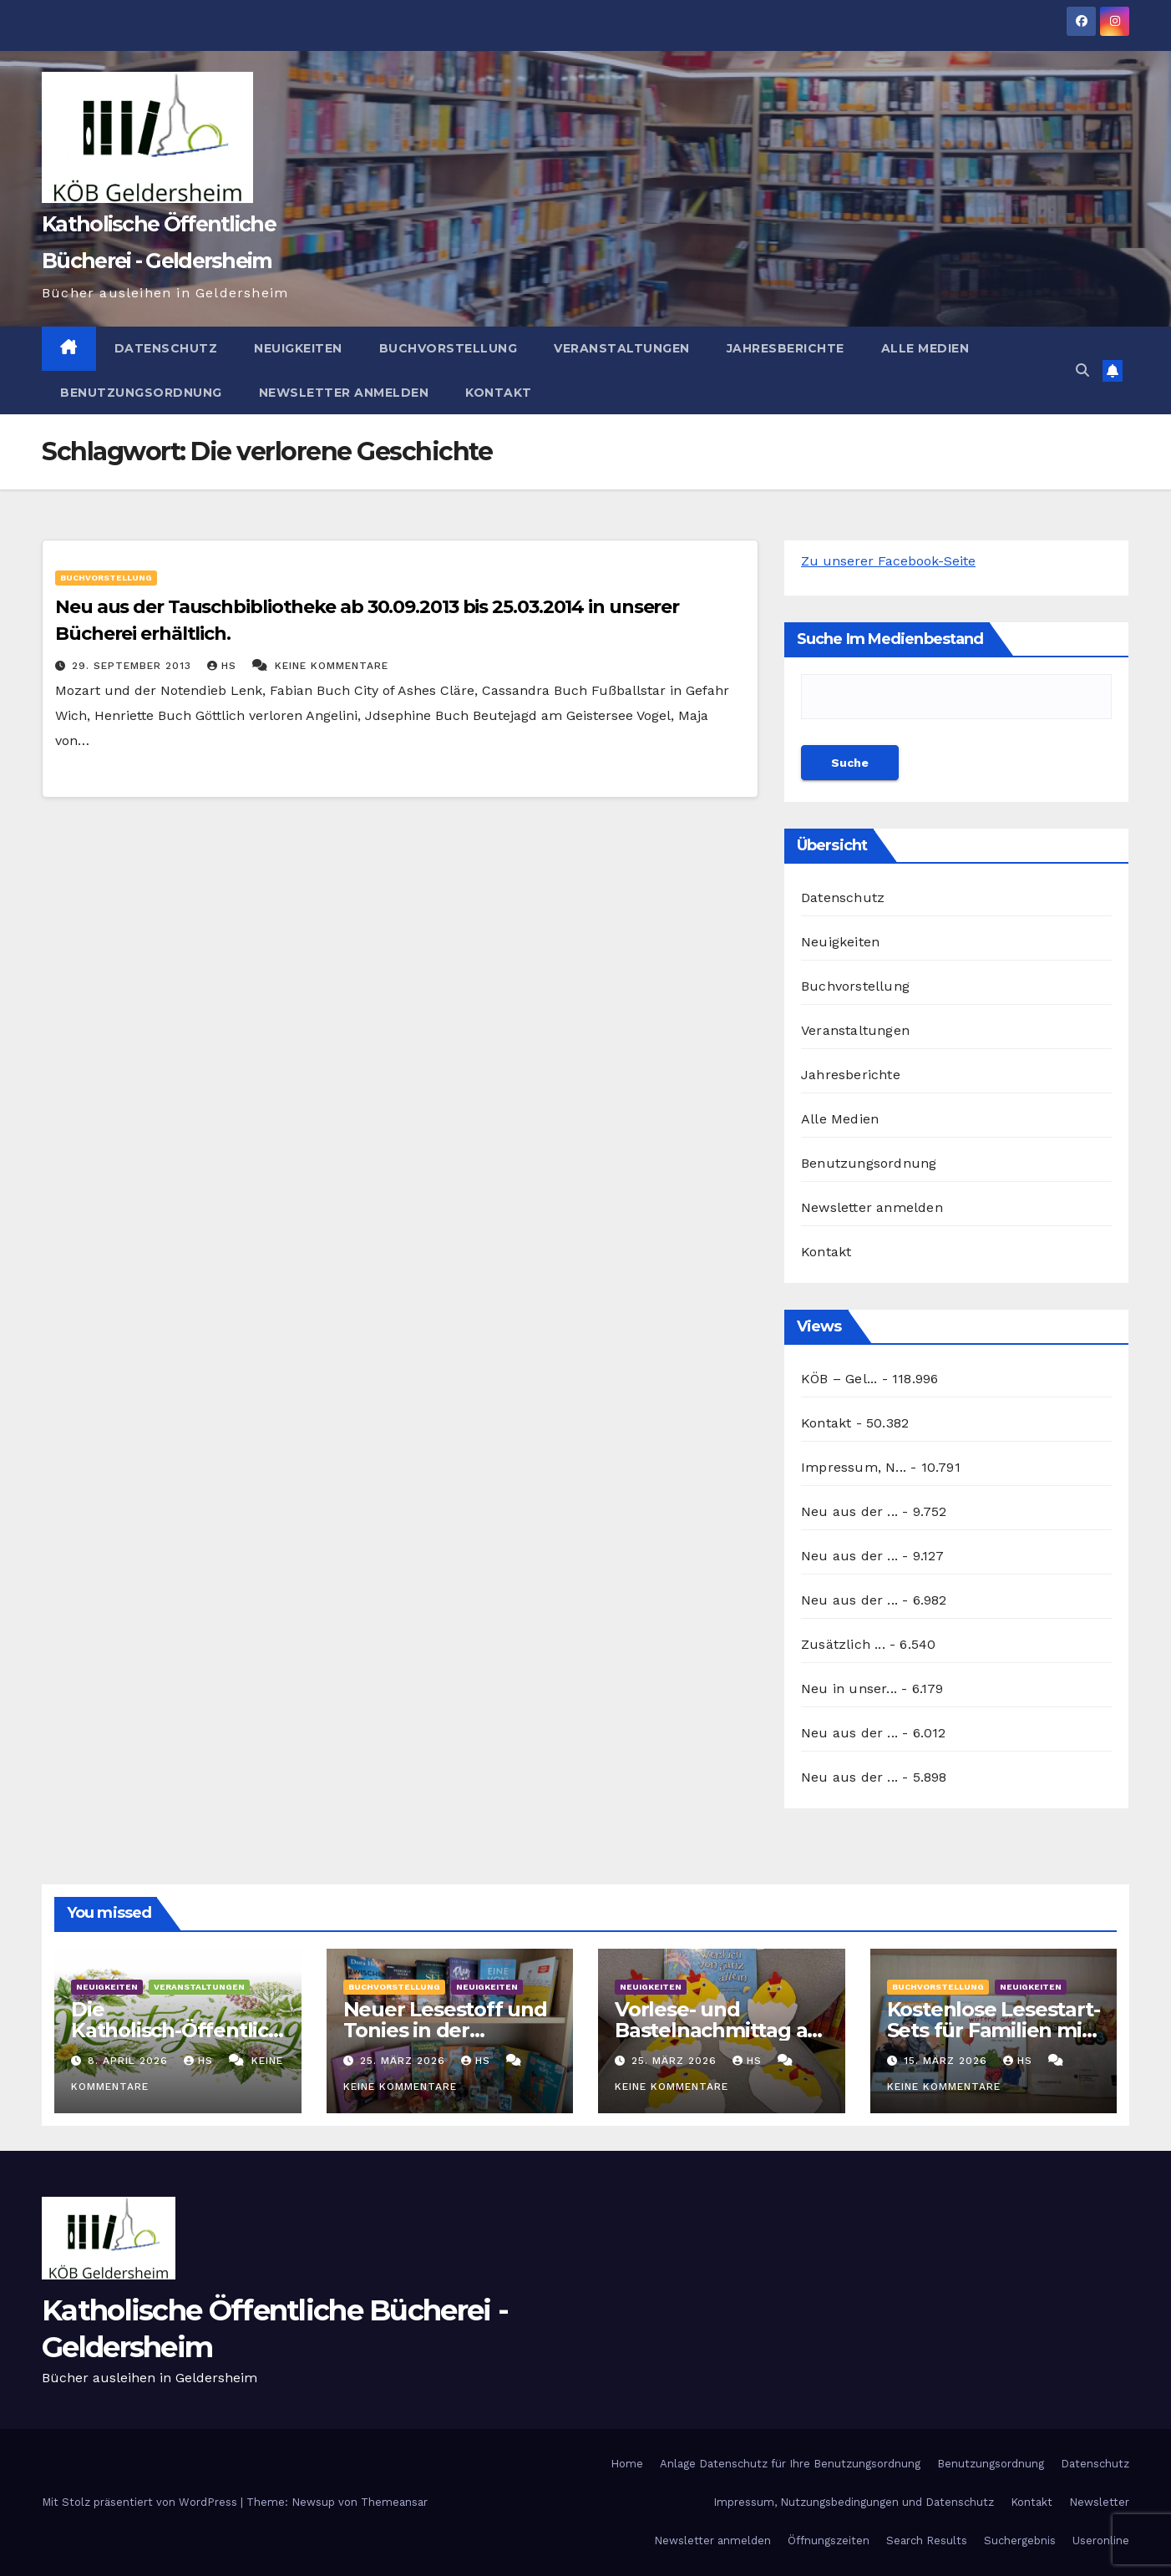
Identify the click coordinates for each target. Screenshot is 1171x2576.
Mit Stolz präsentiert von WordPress (141, 2502)
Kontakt (498, 392)
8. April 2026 (130, 2060)
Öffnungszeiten (828, 2540)
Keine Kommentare (331, 666)
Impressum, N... (853, 1467)
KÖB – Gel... (839, 1379)
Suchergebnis (1020, 2540)
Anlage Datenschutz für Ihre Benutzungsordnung (790, 2463)
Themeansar (394, 2502)
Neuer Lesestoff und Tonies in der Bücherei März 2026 (445, 2030)
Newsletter (1099, 2502)
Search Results (926, 2540)
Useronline (1100, 2540)
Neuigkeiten (298, 348)
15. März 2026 (947, 2060)
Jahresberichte (785, 348)
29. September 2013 (133, 666)
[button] (1082, 370)
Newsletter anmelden (344, 392)
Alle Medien (925, 348)
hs (224, 666)
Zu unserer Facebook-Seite (888, 561)
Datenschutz (166, 348)
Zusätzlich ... (843, 1644)
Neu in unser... (849, 1688)
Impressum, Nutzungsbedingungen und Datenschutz (853, 2502)
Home (627, 2463)
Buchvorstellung (448, 348)
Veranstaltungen (622, 348)
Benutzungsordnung (141, 392)
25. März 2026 (404, 2060)
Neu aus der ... (849, 1511)
